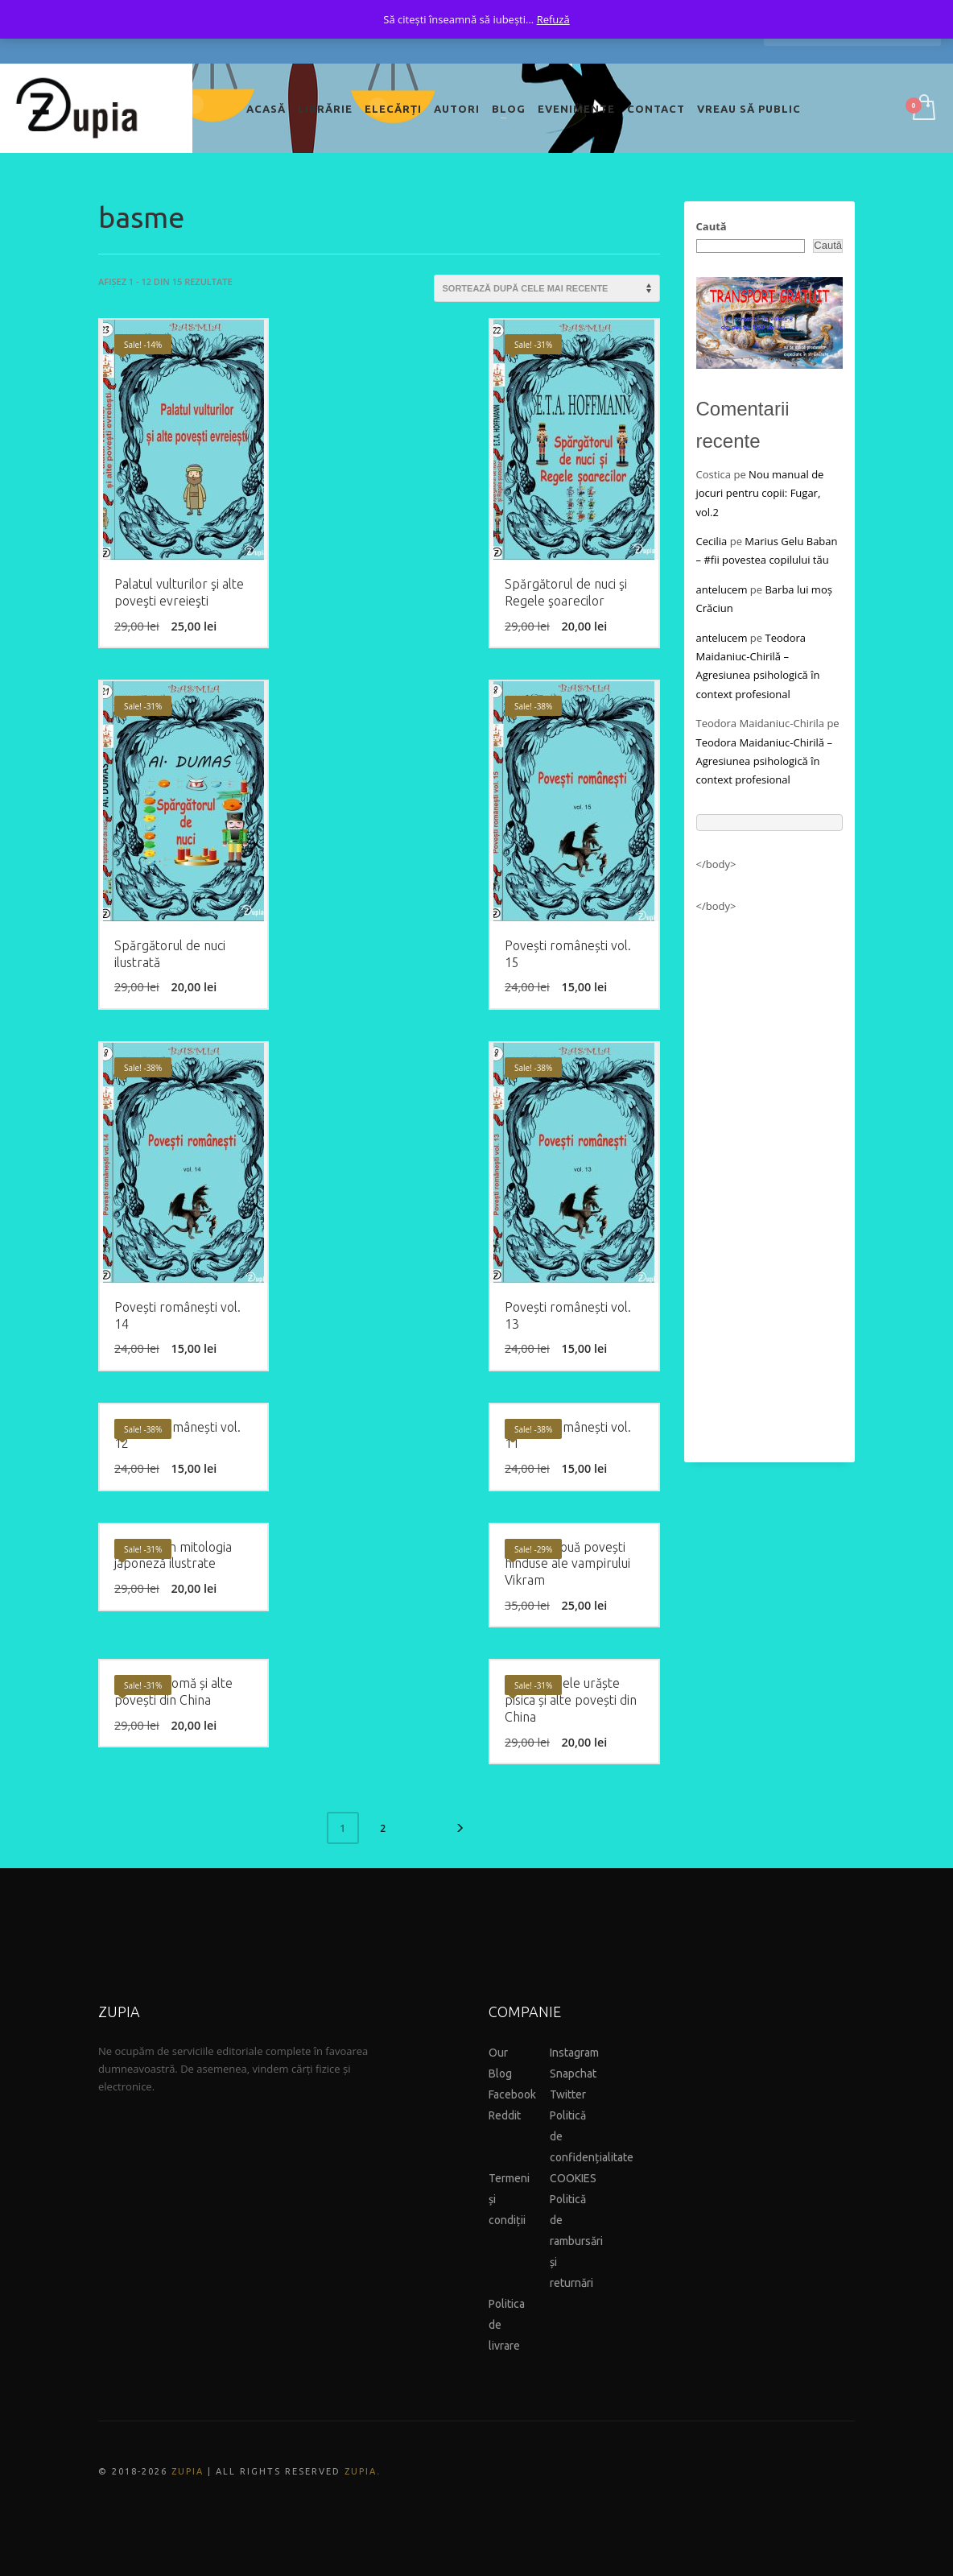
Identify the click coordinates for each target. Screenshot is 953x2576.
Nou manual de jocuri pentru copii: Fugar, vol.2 (760, 493)
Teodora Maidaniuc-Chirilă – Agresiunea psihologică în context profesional (764, 761)
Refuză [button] (553, 19)
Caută (711, 226)
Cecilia (712, 541)
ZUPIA (187, 2471)
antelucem (722, 589)
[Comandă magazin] (547, 288)
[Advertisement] (770, 1180)
